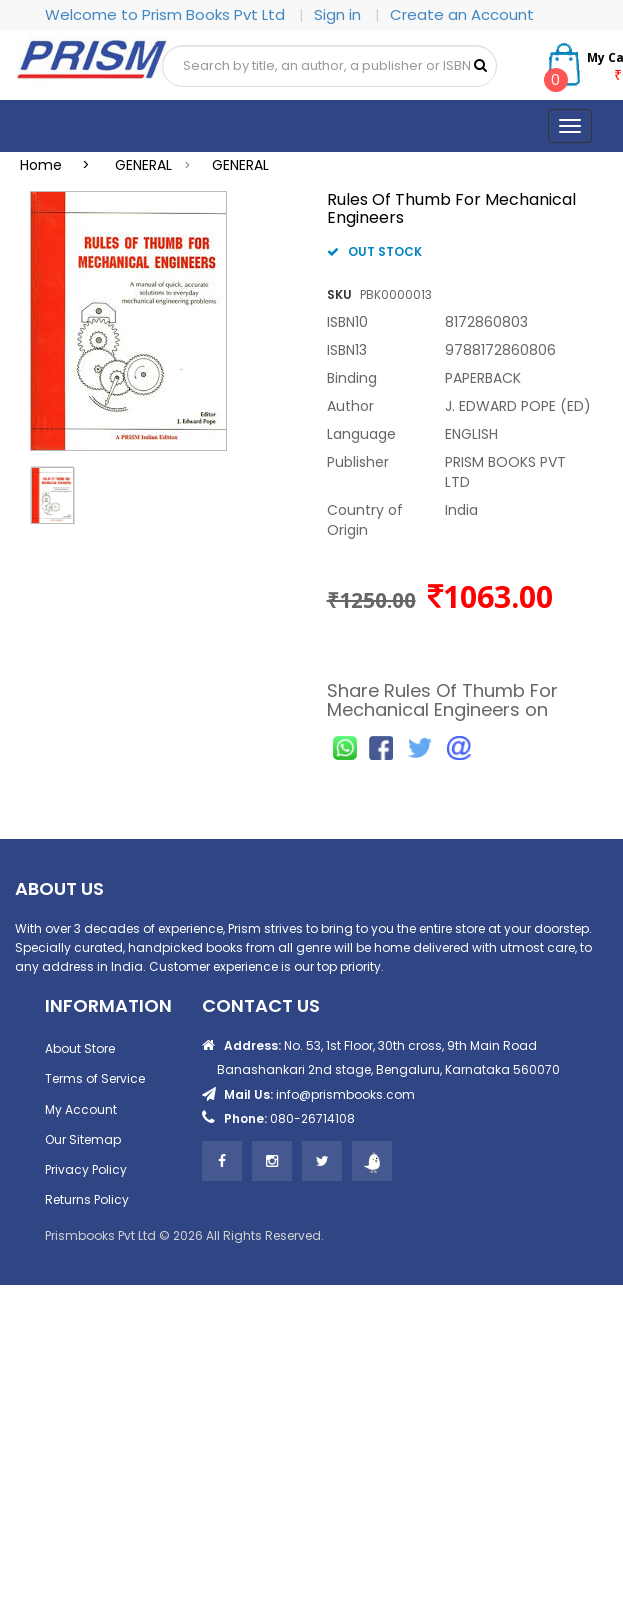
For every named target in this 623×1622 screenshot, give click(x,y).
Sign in (339, 14)
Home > (61, 165)
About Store (80, 1048)
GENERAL (143, 165)
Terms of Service (95, 1078)
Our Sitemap (83, 1139)
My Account (81, 1109)
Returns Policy (87, 1199)
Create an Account (462, 14)
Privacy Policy (86, 1169)
